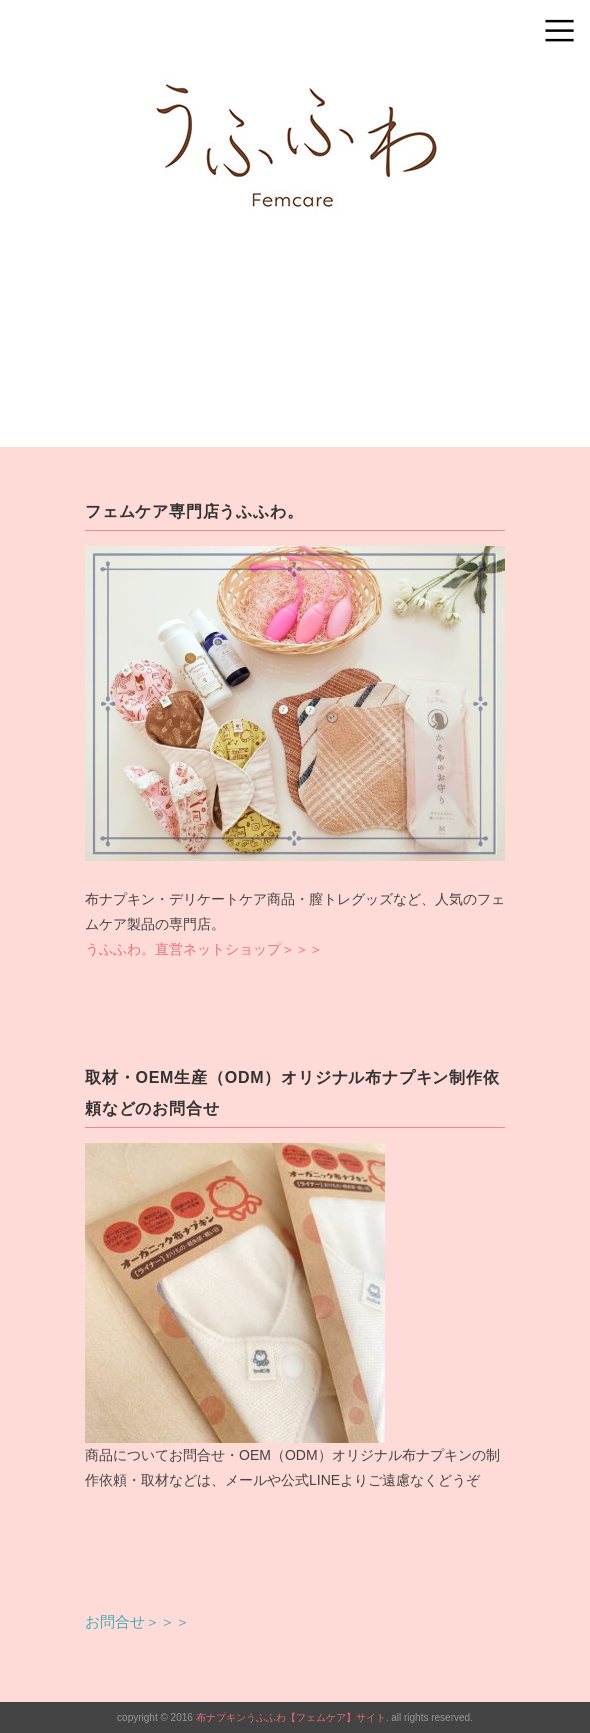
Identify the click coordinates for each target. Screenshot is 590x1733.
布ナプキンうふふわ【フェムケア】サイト (291, 1717)
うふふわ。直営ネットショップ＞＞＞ (204, 949)
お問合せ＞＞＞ (137, 1621)
